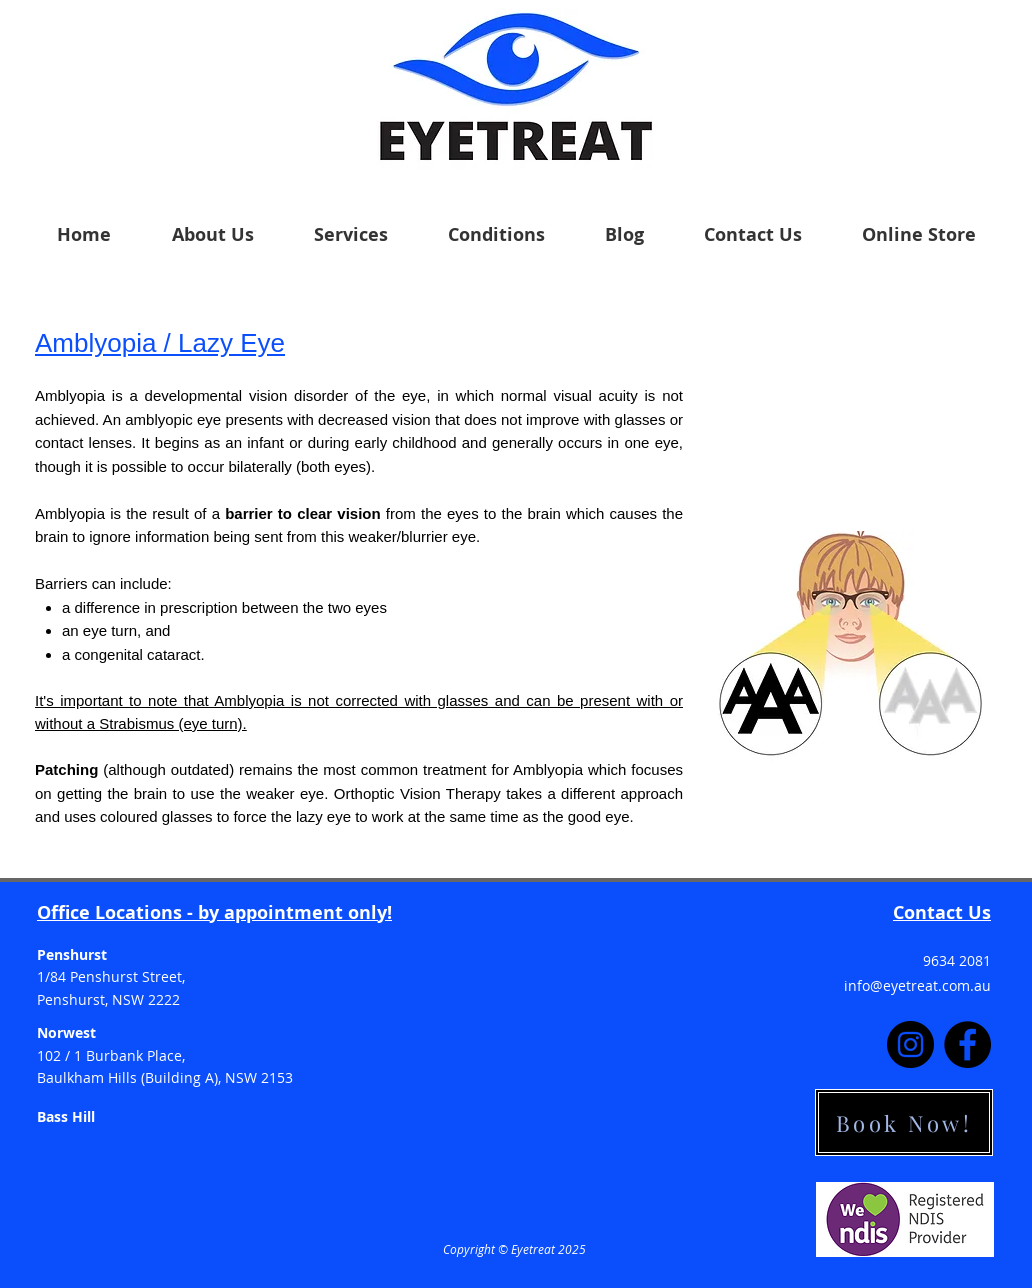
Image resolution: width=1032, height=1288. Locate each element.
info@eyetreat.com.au (917, 985)
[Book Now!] (904, 1122)
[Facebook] (967, 1044)
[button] (212, 234)
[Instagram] (910, 1044)
